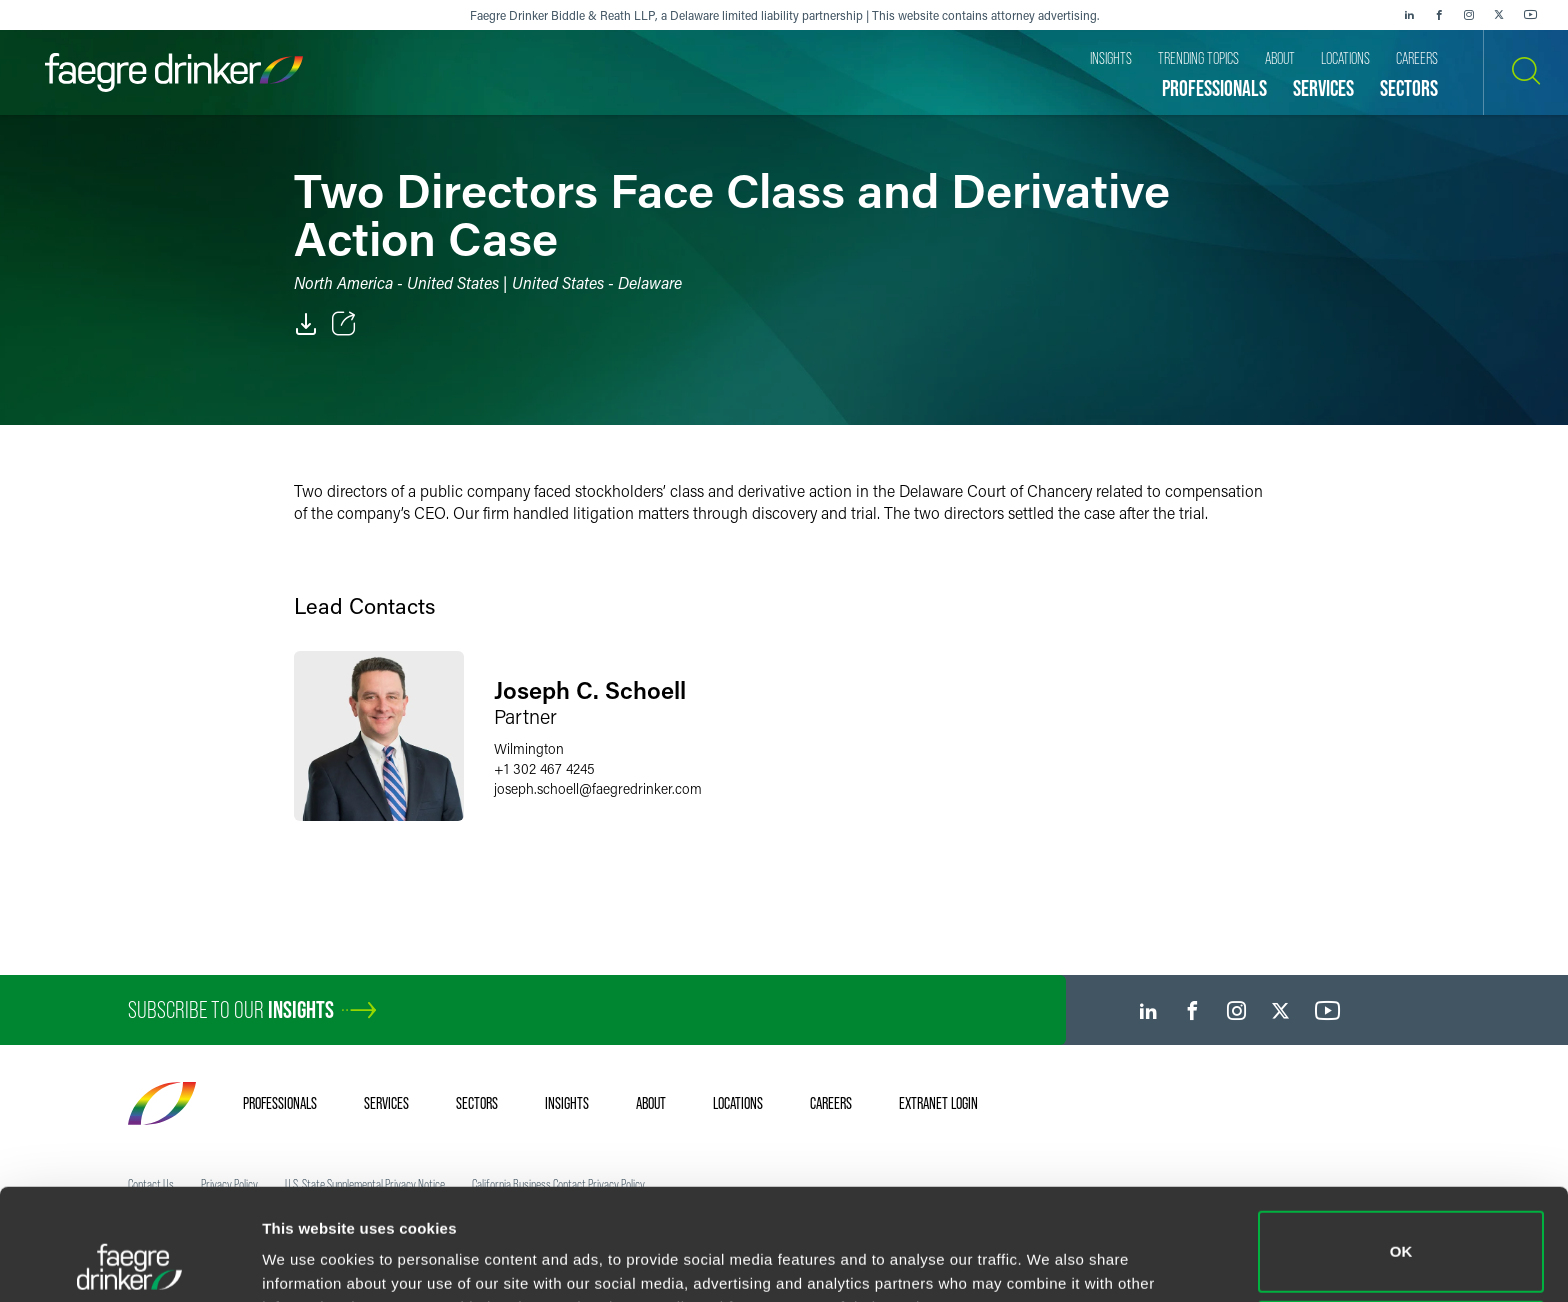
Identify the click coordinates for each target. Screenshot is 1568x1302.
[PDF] (306, 324)
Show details (308, 1258)
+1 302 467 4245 (544, 768)
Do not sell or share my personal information (1401, 1236)
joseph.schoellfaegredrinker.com (598, 788)
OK (1401, 1147)
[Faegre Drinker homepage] (174, 72)
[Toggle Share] (344, 324)
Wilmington (529, 748)
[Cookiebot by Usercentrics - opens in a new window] (129, 1263)
